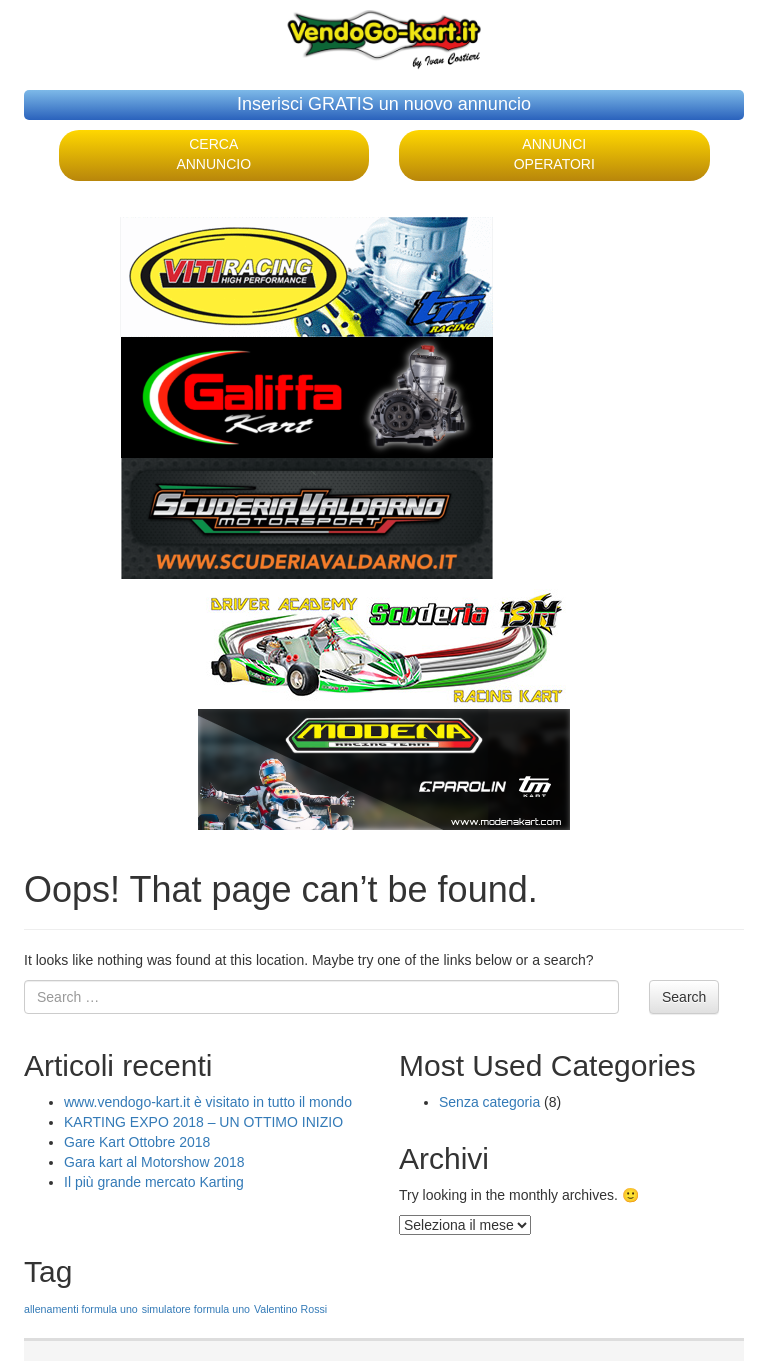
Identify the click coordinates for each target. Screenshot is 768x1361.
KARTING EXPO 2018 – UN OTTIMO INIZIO (203, 1122)
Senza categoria (489, 1102)
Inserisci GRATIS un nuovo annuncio (384, 104)
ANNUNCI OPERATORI (554, 154)
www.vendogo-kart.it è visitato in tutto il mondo (208, 1102)
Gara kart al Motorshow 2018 (154, 1162)
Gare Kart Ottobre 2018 (137, 1142)
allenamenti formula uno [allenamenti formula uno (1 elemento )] (81, 1309)
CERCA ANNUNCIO (213, 154)
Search (684, 997)
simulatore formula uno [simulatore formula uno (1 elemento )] (196, 1309)
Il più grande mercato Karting (154, 1182)
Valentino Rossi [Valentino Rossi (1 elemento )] (290, 1309)
